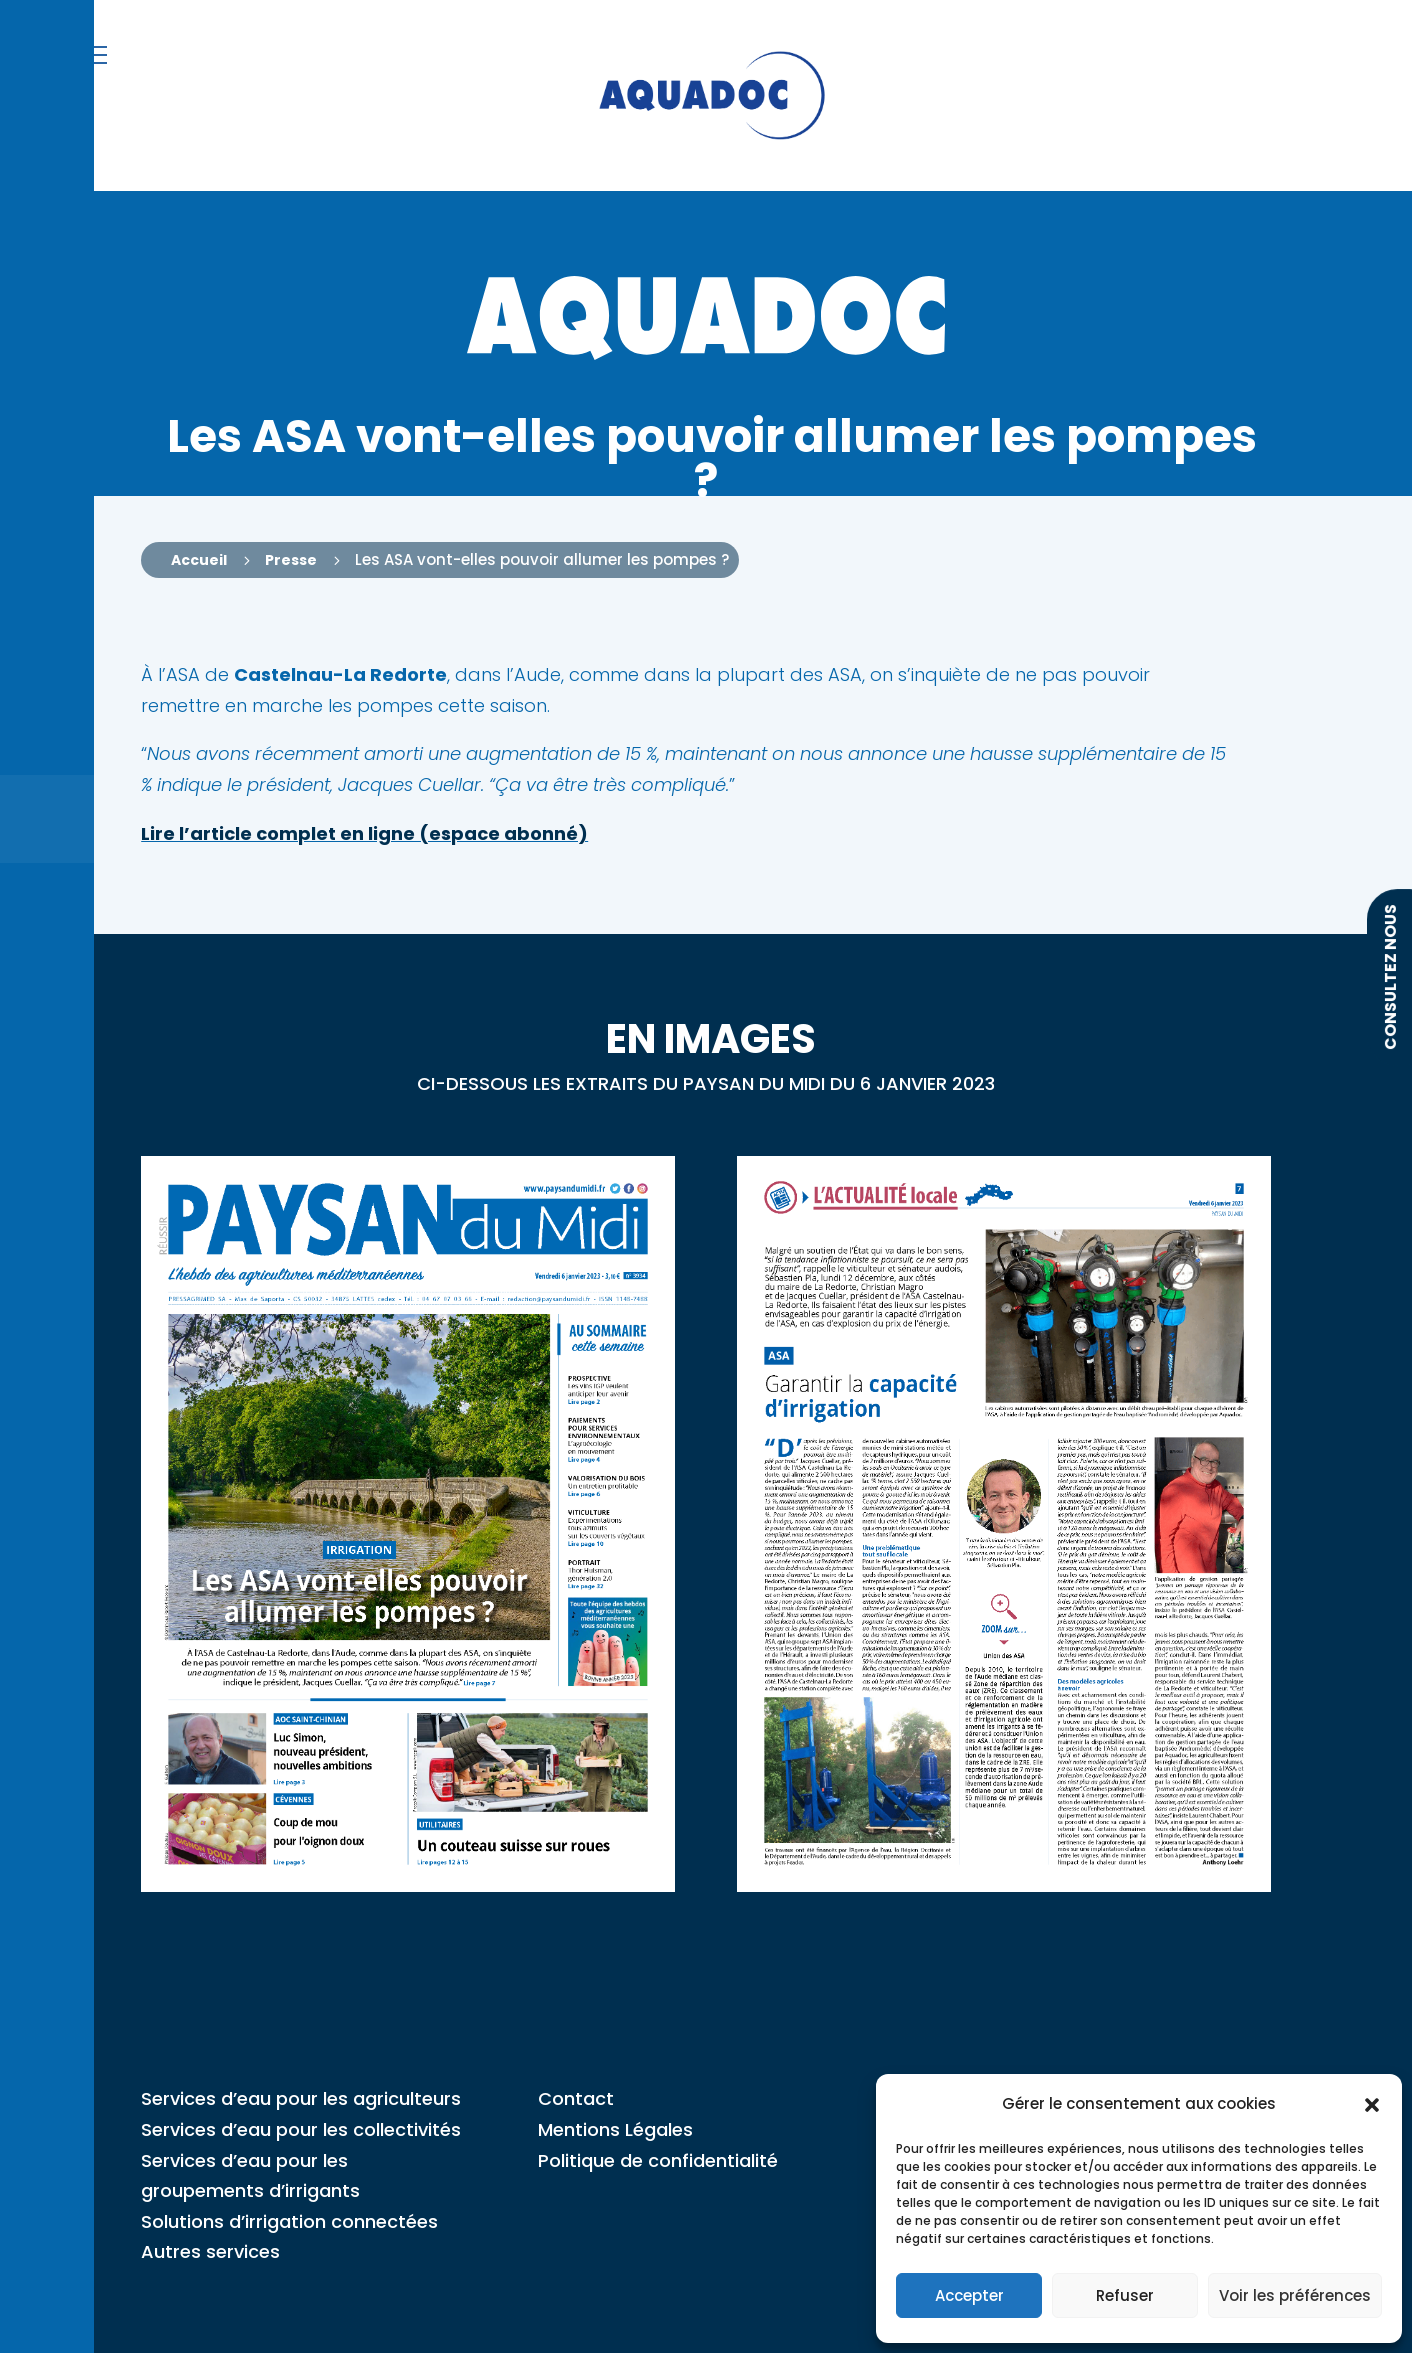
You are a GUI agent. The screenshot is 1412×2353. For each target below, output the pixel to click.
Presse (291, 560)
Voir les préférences (1295, 2295)
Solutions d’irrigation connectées (289, 2221)
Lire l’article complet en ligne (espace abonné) (364, 833)
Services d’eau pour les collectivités (301, 2129)
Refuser (1125, 2295)
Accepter (969, 2295)
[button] (1372, 2105)
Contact (576, 2098)
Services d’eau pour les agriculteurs (301, 2098)
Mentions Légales (615, 2129)
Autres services (210, 2251)
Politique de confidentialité (658, 2160)
